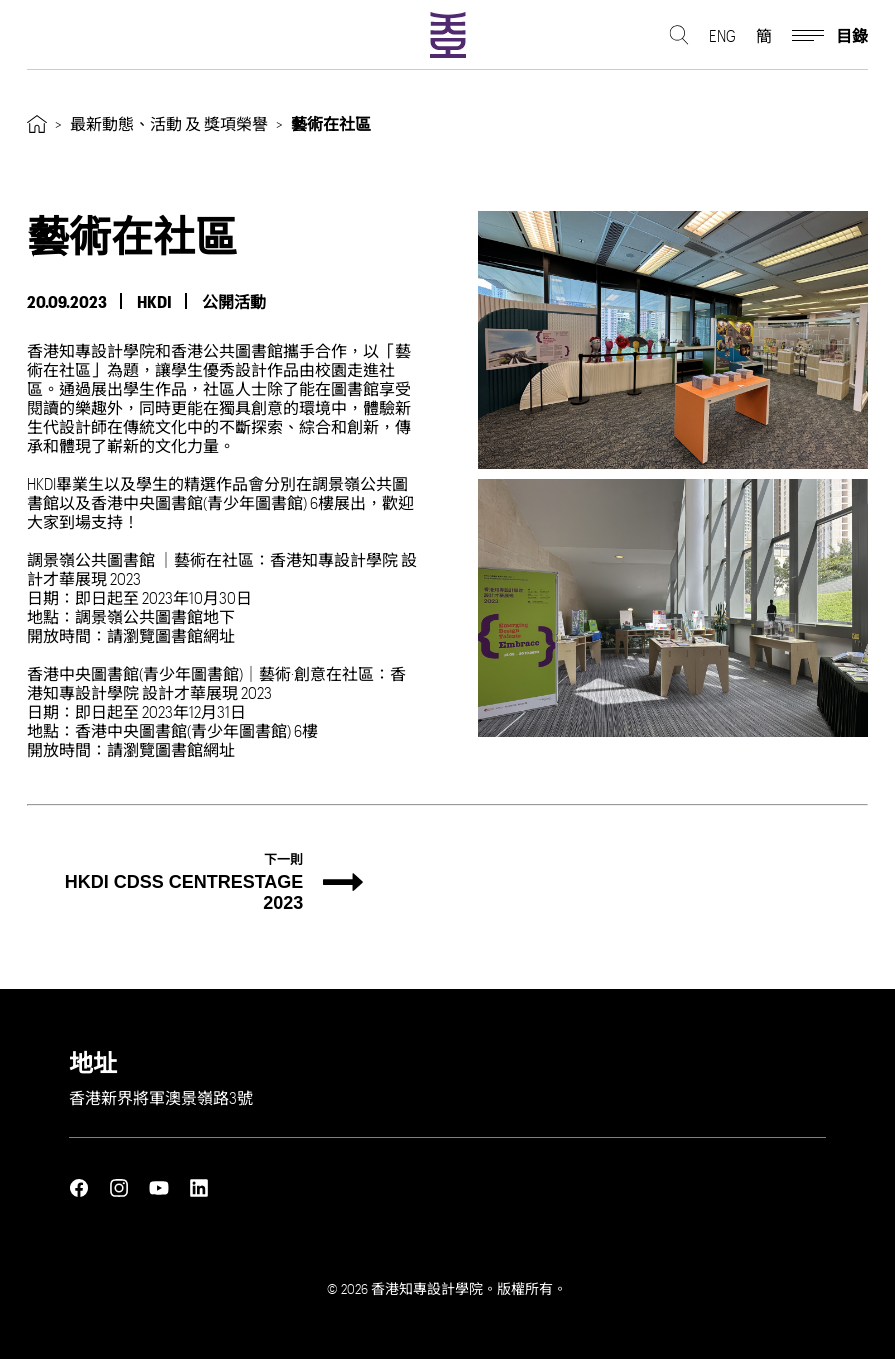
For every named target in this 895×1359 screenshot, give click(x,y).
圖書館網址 (195, 635)
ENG (722, 35)
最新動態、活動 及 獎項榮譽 (169, 123)
